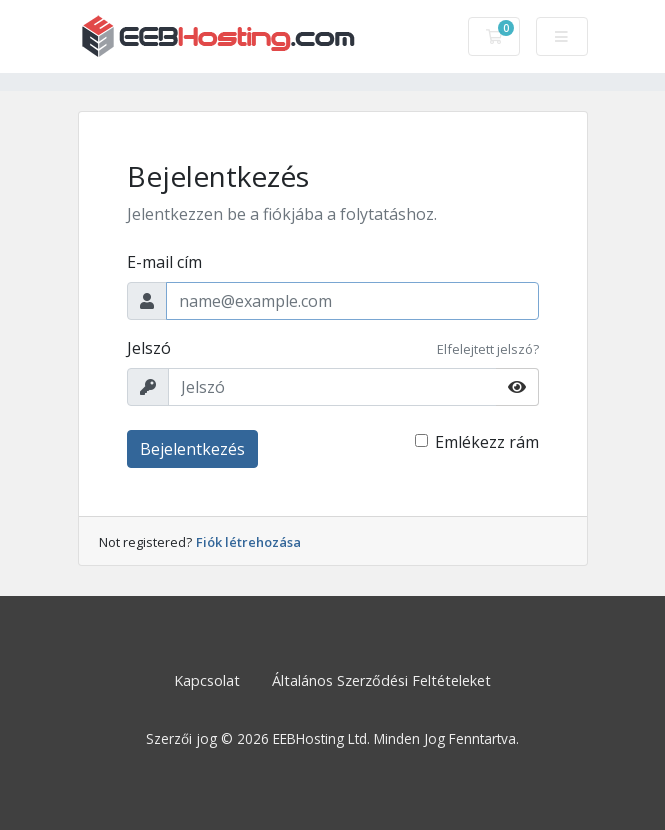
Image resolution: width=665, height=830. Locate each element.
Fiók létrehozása (248, 542)
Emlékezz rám (487, 442)
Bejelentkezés (192, 449)
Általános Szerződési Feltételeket (381, 680)
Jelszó (149, 348)
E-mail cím (164, 262)
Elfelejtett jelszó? (488, 349)
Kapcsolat (207, 680)
